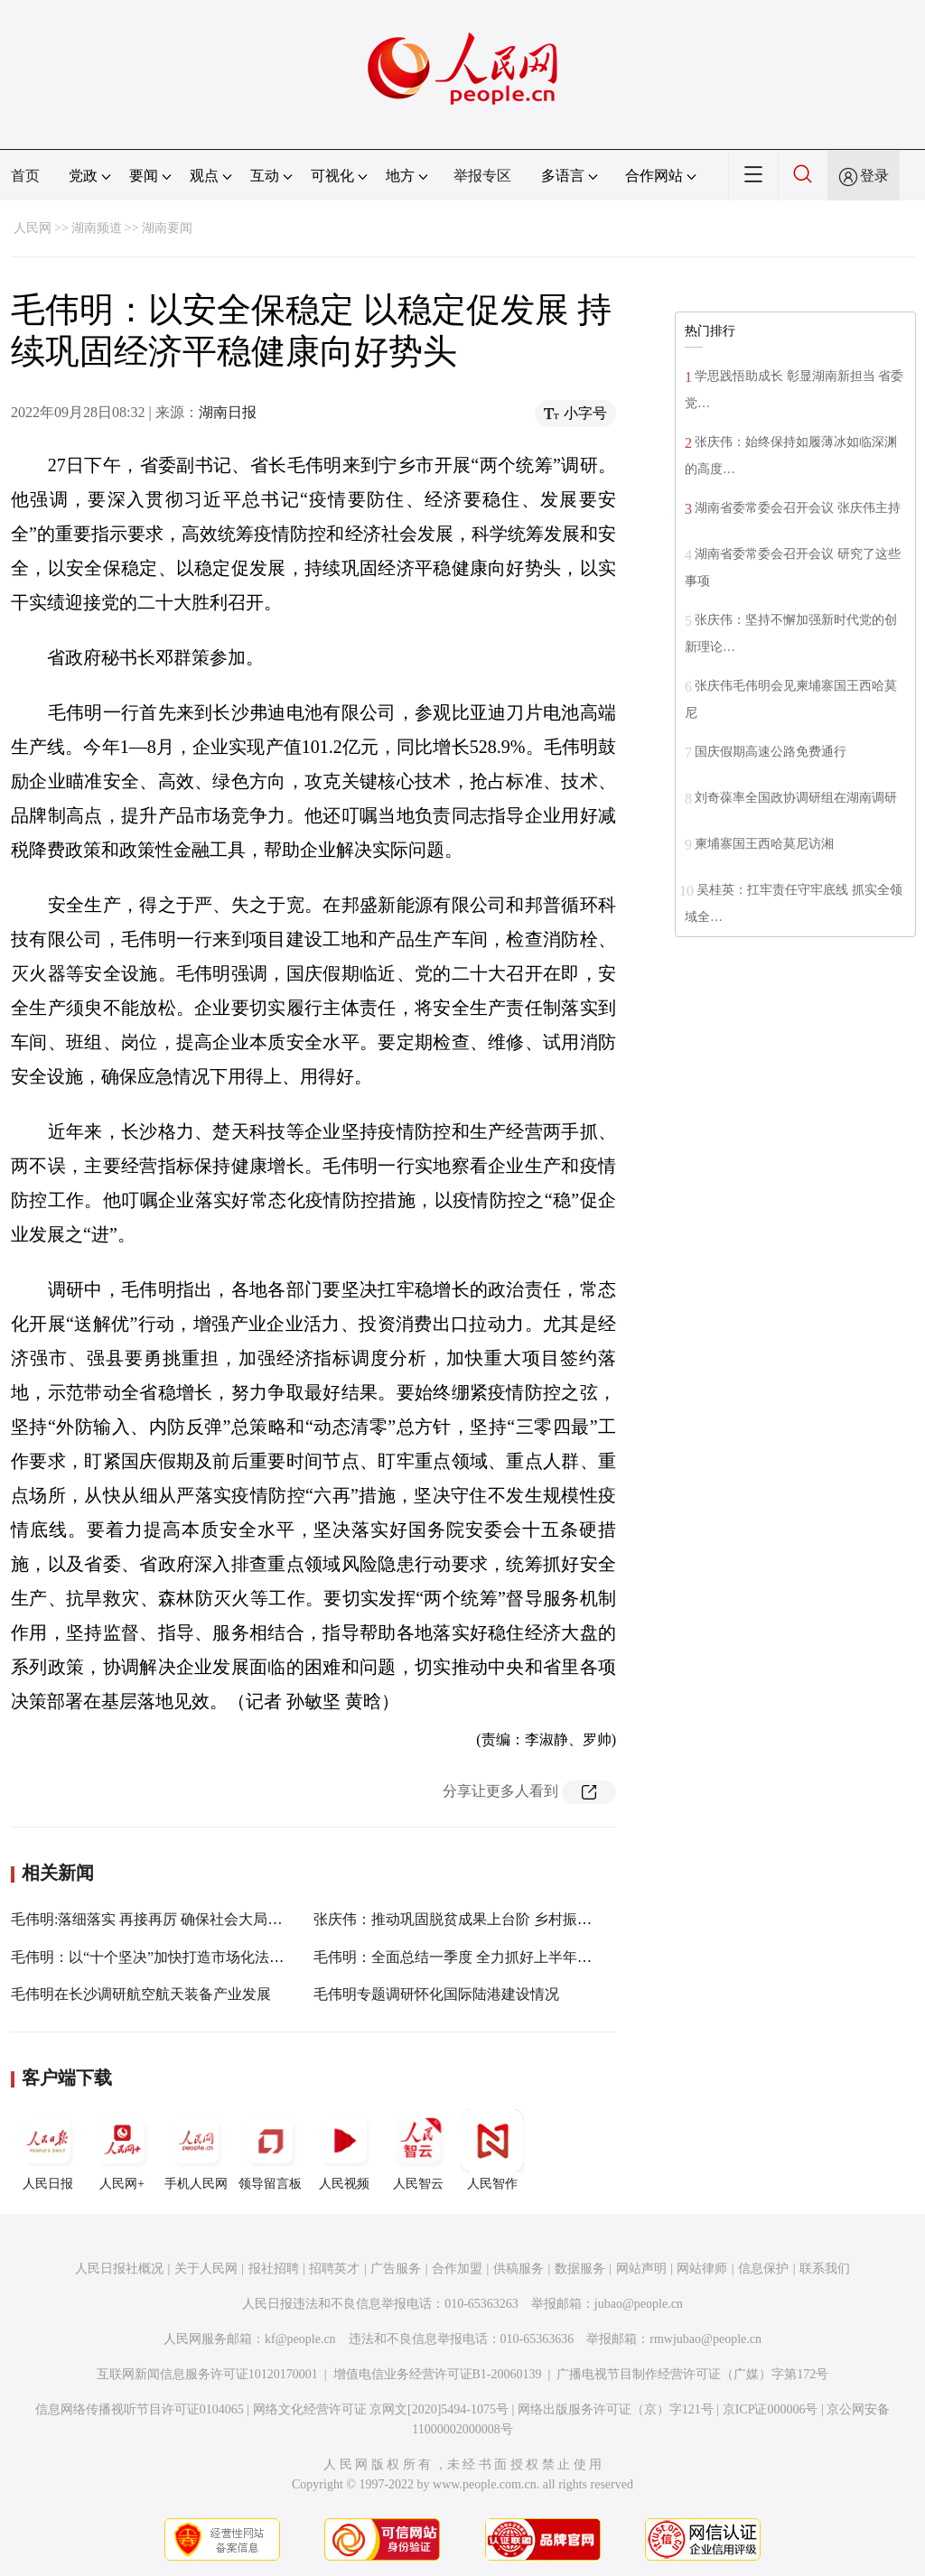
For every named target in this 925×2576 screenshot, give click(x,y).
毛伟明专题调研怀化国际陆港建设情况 (436, 1994)
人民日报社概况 (119, 2268)
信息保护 (763, 2268)
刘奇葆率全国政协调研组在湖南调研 (796, 797)
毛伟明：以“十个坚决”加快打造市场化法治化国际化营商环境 (205, 1957)
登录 (874, 175)
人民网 (32, 228)
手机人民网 (196, 2149)
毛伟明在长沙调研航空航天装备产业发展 (141, 1994)
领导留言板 (270, 2149)
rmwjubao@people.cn (705, 2339)
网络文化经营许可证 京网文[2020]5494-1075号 (381, 2409)
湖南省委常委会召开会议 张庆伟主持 (798, 508)
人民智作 (492, 2149)
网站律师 (702, 2268)
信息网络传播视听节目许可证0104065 (139, 2409)
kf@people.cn (300, 2339)
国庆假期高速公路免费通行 (770, 751)
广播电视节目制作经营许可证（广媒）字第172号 (692, 2374)
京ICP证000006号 (770, 2409)
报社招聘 (273, 2268)
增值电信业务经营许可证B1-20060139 (437, 2374)
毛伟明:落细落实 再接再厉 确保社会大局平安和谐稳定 (182, 1919)
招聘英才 (334, 2268)
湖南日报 (228, 412)
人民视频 (344, 2149)
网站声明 (641, 2268)
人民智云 (418, 2149)
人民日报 (47, 2149)
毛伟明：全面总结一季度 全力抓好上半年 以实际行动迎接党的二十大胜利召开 (562, 1957)
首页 (25, 175)
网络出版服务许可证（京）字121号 (616, 2409)
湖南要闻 (167, 228)
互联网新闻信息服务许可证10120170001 (207, 2374)
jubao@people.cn (638, 2304)
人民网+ (122, 2149)
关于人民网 (206, 2268)
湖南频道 (96, 228)
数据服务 (580, 2268)
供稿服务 (518, 2268)
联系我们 (824, 2268)
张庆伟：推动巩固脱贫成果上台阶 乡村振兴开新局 (474, 1919)
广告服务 (395, 2268)
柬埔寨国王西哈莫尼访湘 (764, 844)
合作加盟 (457, 2268)
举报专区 (482, 175)
